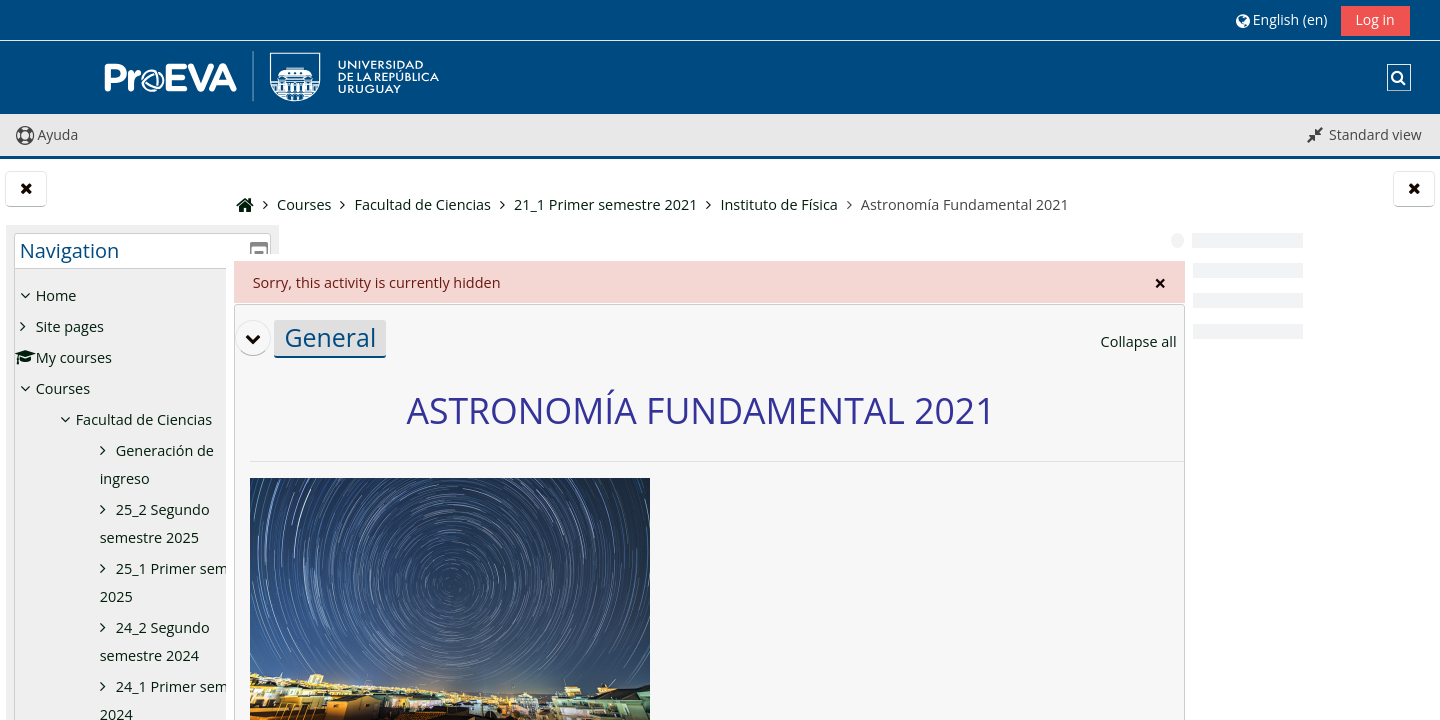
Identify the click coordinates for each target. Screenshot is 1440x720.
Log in (1375, 19)
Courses (63, 388)
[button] (1281, 19)
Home (56, 295)
